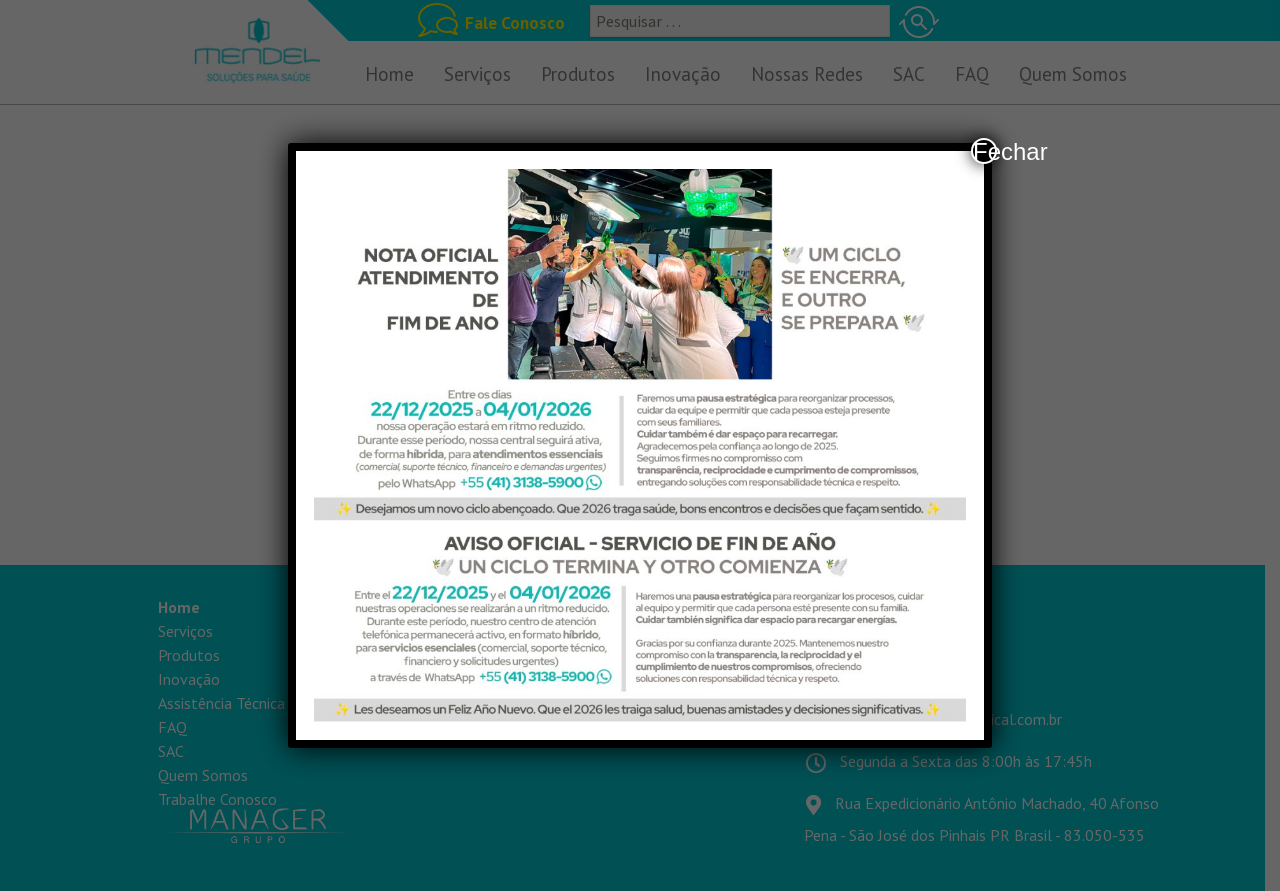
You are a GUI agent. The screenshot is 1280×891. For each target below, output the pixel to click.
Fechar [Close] (985, 151)
